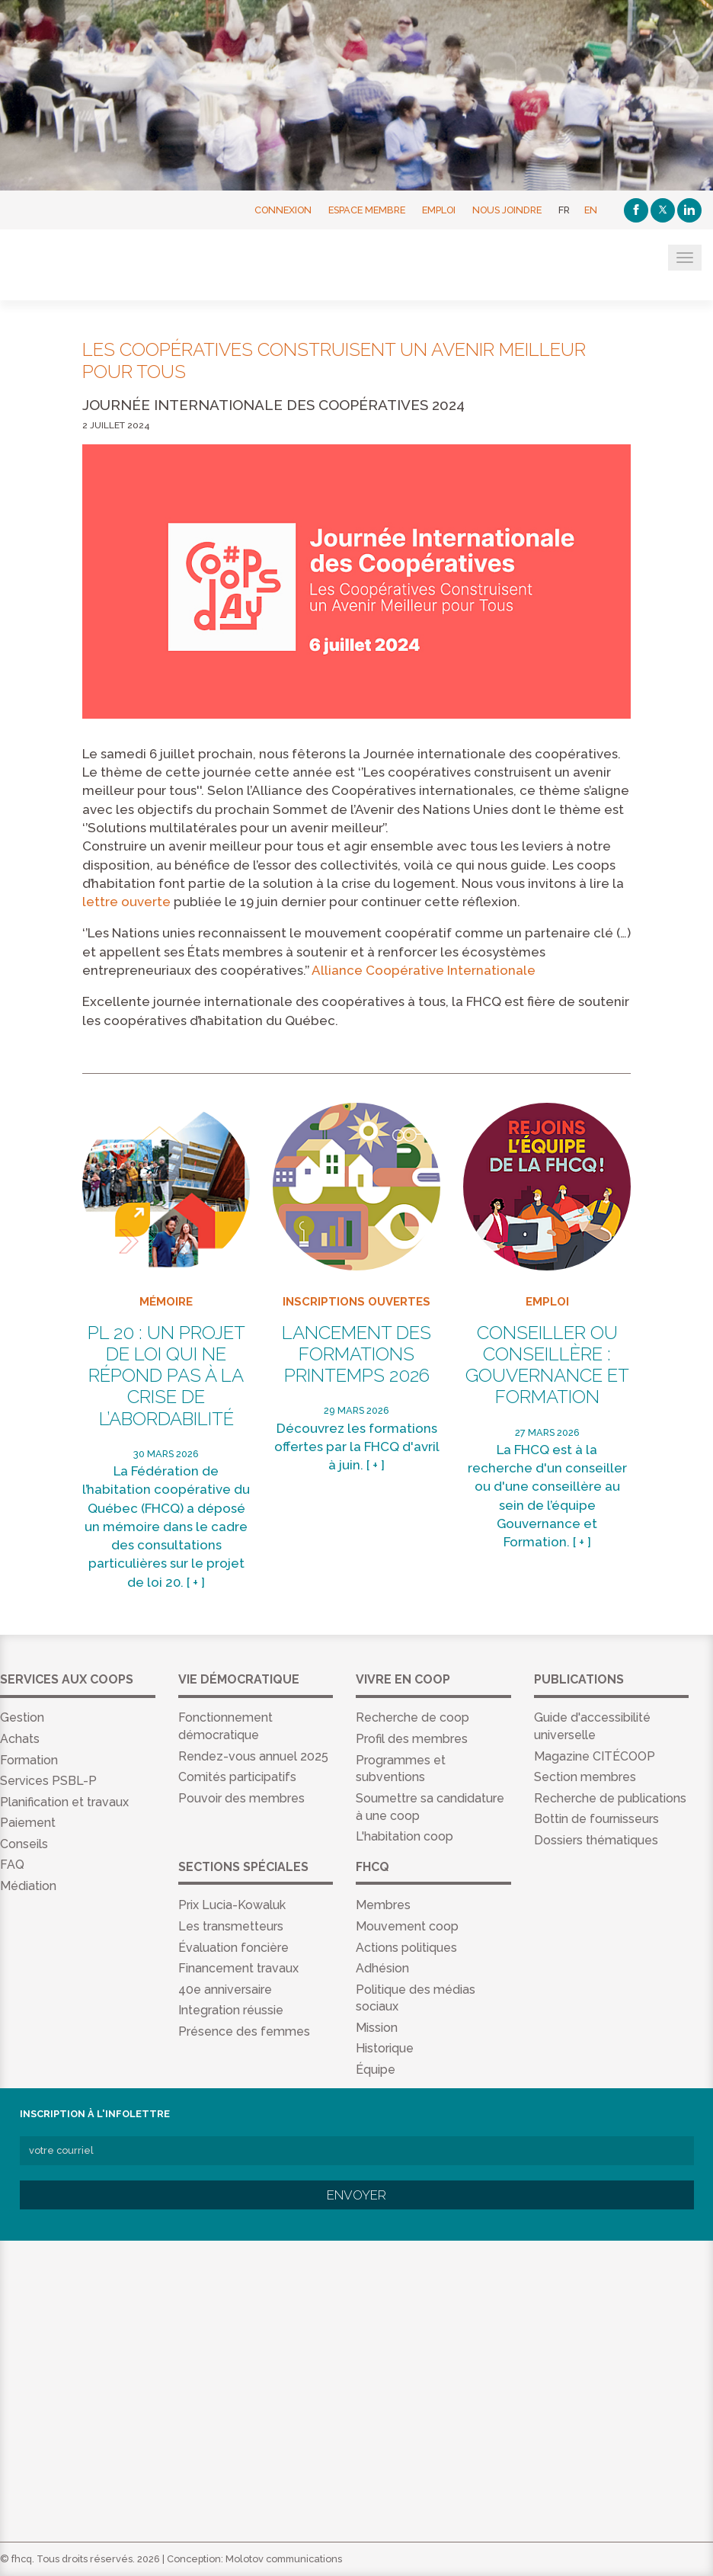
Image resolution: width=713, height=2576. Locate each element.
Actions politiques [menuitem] (406, 1947)
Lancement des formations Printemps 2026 (356, 1354)
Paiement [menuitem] (28, 1822)
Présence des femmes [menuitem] (244, 2031)
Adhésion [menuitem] (382, 1968)
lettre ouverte (126, 901)
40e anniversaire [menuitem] (225, 1989)
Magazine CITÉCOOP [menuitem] (594, 1756)
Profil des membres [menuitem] (412, 1739)
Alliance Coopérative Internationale (424, 970)
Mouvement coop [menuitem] (407, 1926)
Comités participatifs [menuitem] (237, 1777)
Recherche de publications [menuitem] (610, 1798)
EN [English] (590, 210)
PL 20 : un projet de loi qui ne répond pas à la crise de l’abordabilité (166, 1376)
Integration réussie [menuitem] (230, 2010)
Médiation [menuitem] (28, 1886)
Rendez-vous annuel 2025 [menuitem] (253, 1756)
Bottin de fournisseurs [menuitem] (596, 1819)
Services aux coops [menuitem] (66, 1679)
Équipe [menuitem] (375, 2069)
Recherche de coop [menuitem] (412, 1717)
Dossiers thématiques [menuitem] (596, 1840)
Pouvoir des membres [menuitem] (241, 1798)
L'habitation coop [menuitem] (404, 1836)
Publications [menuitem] (579, 1679)
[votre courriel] (357, 2150)
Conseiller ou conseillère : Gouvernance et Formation (547, 1365)
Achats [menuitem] (20, 1739)
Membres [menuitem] (383, 1905)
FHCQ (85, 266)
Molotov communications (283, 2559)
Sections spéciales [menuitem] (243, 1867)
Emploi (439, 210)
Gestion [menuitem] (22, 1717)
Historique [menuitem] (385, 2048)
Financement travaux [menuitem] (238, 1968)
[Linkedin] (689, 210)
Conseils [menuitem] (24, 1844)
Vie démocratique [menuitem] (238, 1679)
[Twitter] (663, 210)
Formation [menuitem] (29, 1760)
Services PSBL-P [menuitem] (48, 1780)
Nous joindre (507, 210)
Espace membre (366, 210)
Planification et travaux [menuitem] (64, 1802)
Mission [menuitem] (377, 2027)
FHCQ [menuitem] (372, 1867)
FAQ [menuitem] (12, 1864)
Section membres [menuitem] (585, 1777)
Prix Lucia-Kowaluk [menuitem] (232, 1905)
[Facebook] (636, 210)
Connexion (283, 210)
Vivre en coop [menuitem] (403, 1679)
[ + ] (196, 1582)
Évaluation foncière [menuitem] (233, 1947)
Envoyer (356, 2195)
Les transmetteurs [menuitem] (230, 1926)
